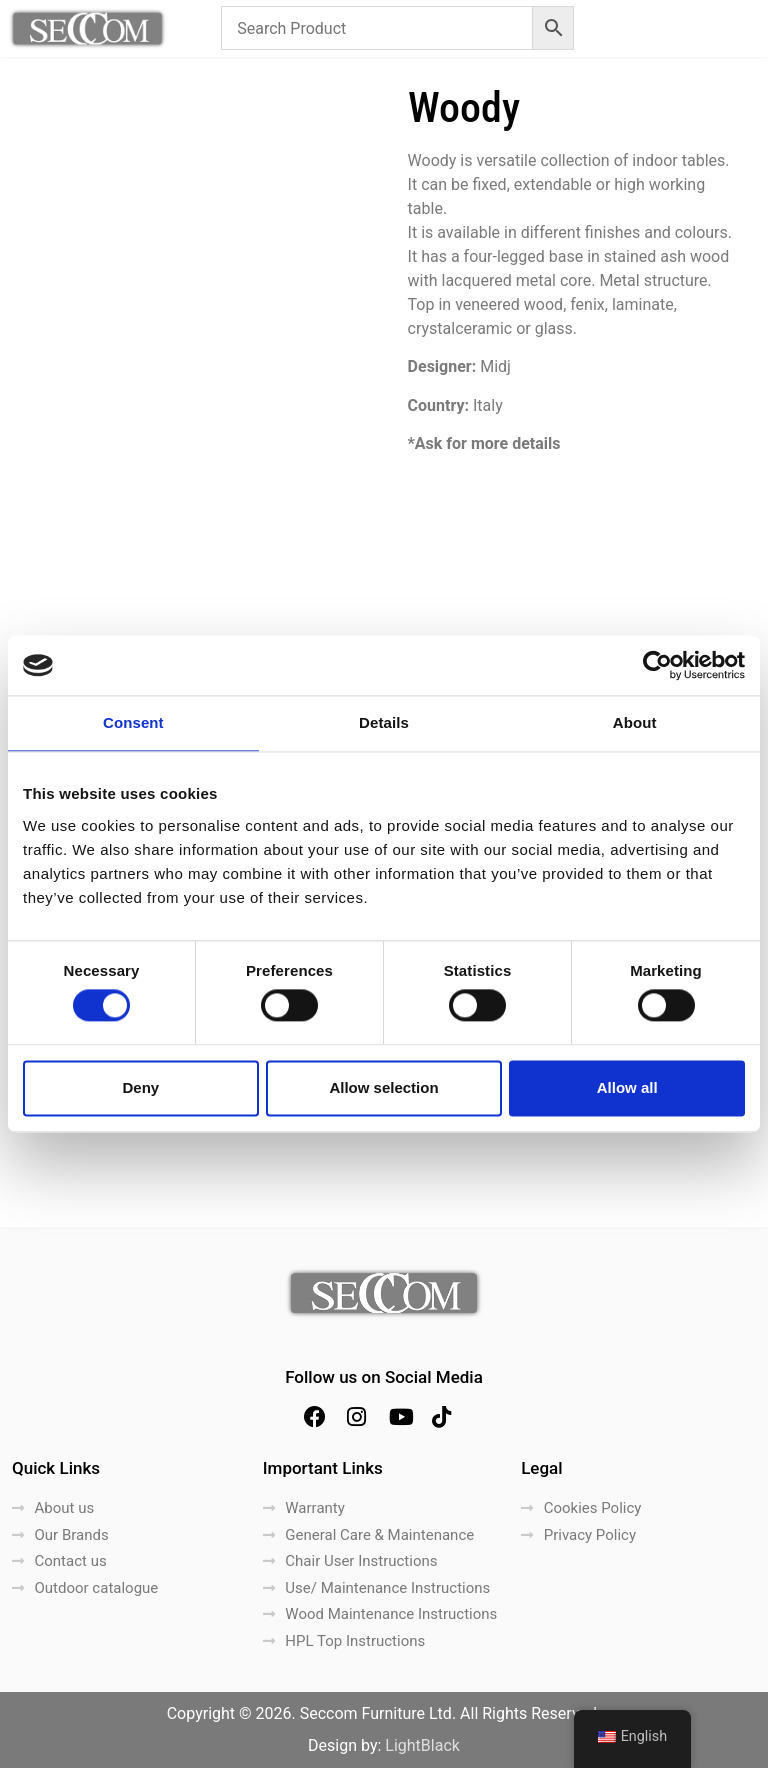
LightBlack (422, 1745)
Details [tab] (384, 722)
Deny (140, 1087)
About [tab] (635, 722)
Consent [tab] (133, 722)
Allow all (627, 1087)
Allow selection (383, 1087)
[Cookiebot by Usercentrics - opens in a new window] (657, 665)
